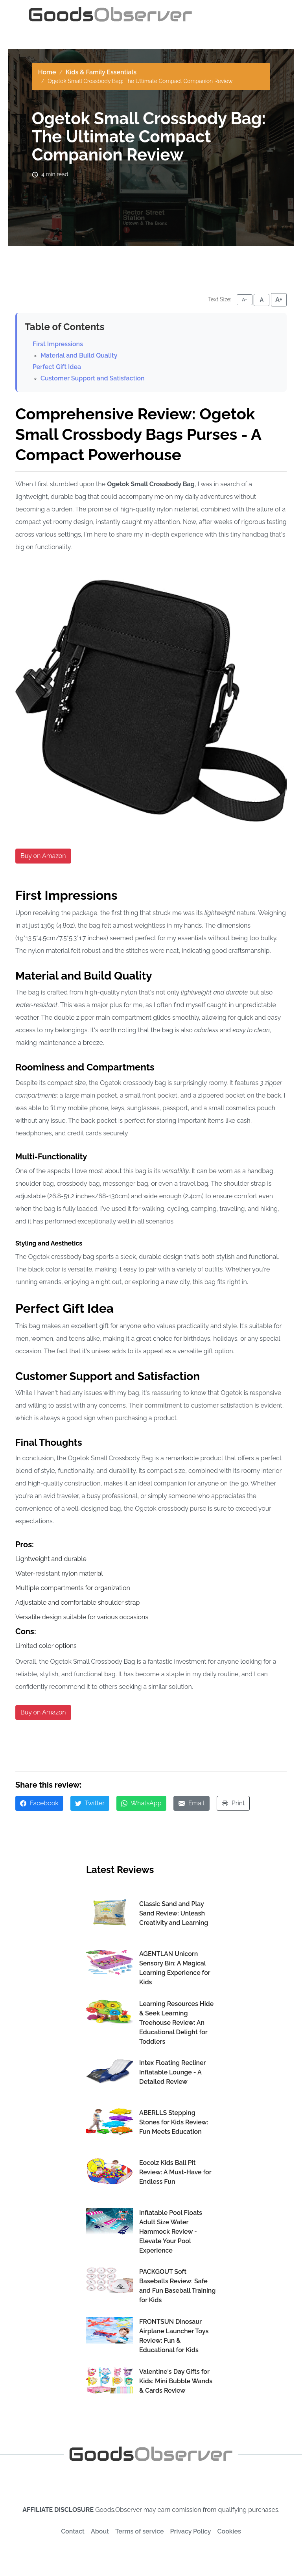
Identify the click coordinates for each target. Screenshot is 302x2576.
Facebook (39, 1803)
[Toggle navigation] (264, 15)
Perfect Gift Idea (57, 367)
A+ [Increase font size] (278, 299)
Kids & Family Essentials (101, 72)
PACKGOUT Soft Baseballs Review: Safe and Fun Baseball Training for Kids (177, 2286)
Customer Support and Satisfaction (92, 378)
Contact (73, 2531)
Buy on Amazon (43, 856)
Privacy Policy (190, 2531)
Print (233, 1803)
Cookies (229, 2531)
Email (191, 1803)
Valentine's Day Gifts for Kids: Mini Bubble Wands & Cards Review (175, 2381)
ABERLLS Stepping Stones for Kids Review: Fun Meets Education (173, 2122)
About (100, 2531)
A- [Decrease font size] (244, 300)
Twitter (90, 1803)
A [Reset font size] (261, 300)
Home (47, 72)
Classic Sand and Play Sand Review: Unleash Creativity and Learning (173, 1913)
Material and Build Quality (79, 355)
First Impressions (58, 344)
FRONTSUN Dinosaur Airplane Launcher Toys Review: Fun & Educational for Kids (173, 2336)
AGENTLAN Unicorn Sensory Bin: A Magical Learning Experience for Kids (174, 1968)
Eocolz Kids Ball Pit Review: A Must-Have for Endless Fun (175, 2172)
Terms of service (139, 2531)
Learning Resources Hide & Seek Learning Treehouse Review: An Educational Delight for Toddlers (176, 2022)
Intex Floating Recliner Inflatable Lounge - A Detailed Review (172, 2072)
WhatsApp (141, 1803)
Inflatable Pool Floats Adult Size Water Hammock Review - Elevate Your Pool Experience (170, 2231)
